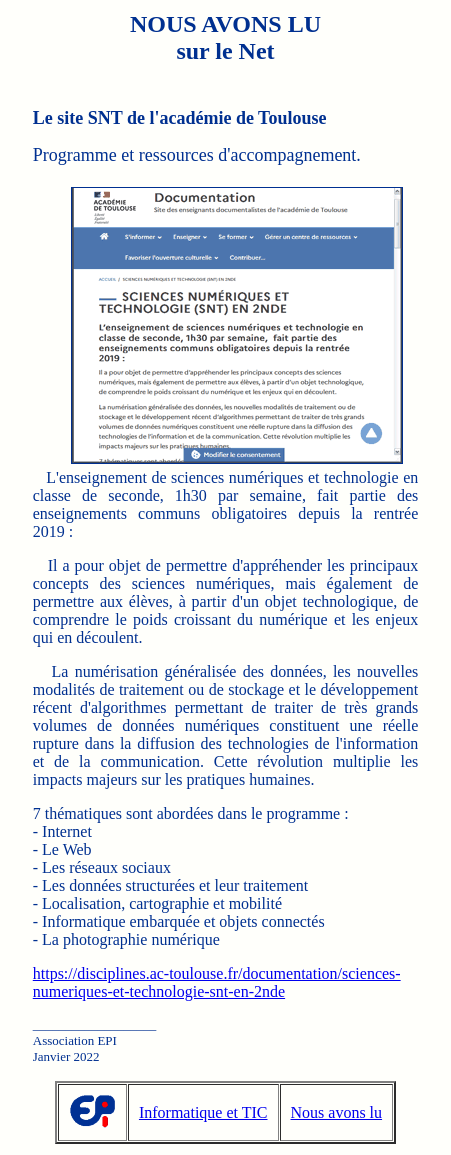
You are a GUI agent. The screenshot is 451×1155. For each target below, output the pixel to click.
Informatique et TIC (203, 1112)
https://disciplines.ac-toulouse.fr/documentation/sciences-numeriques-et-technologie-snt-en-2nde (217, 982)
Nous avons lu (337, 1112)
